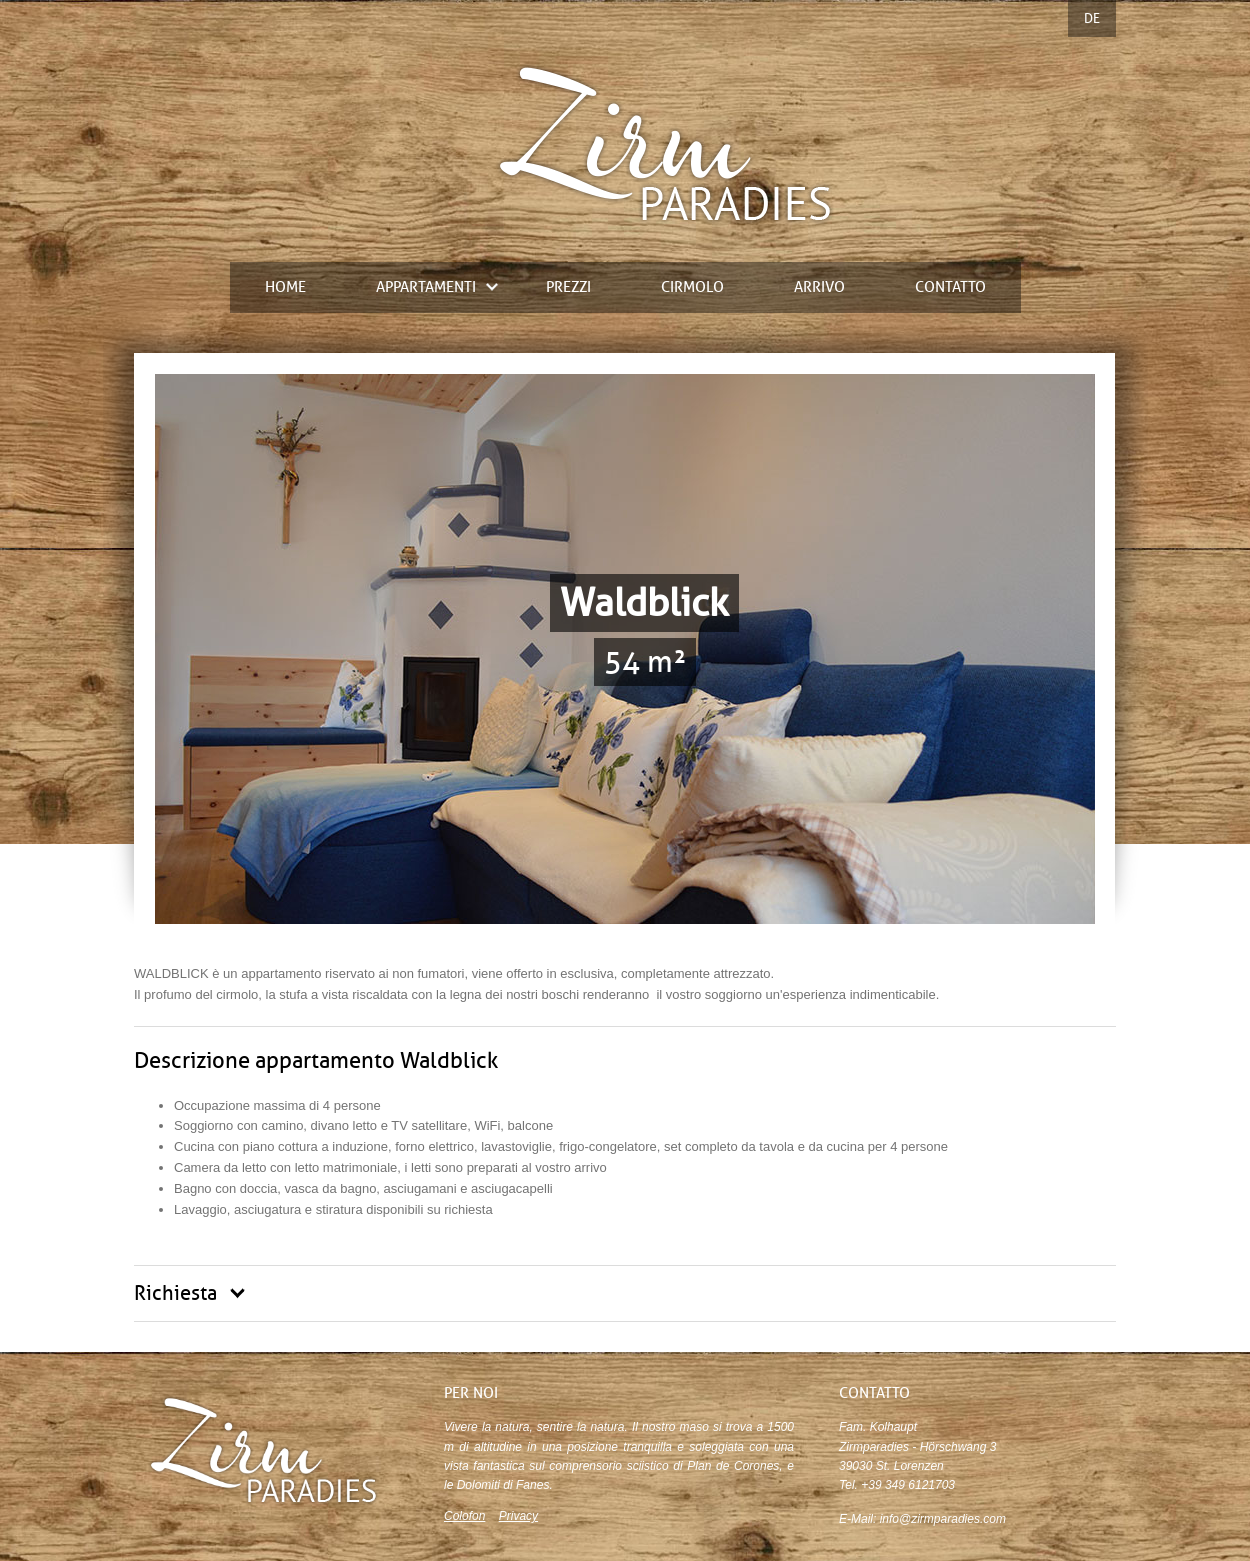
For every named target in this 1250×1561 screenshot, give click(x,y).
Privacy (518, 1516)
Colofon (464, 1516)
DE (1092, 18)
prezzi (568, 287)
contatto (950, 287)
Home (285, 287)
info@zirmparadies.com (943, 1519)
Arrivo (819, 287)
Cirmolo (692, 287)
